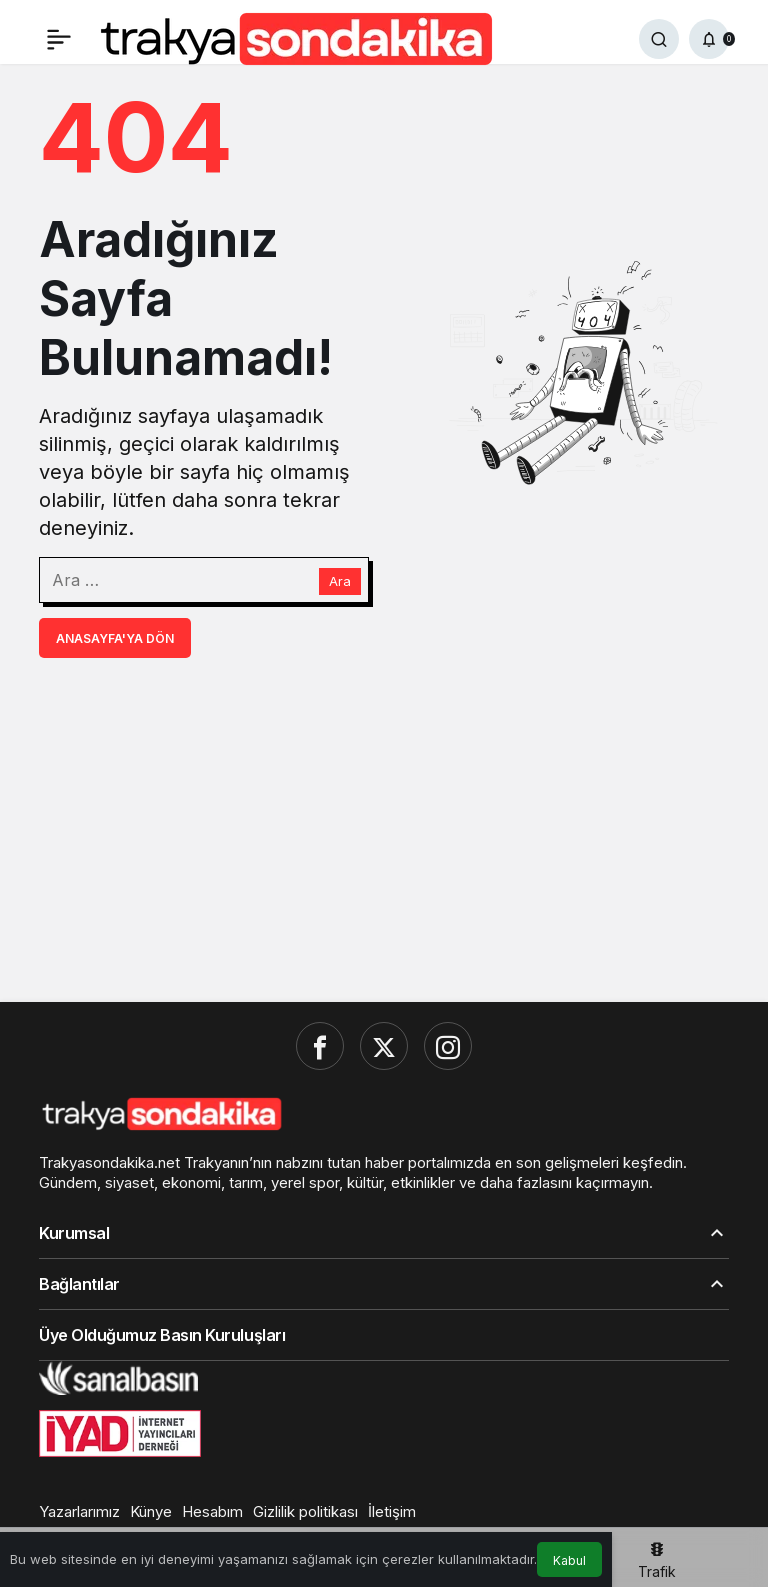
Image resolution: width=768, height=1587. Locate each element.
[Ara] (659, 39)
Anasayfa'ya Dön (115, 638)
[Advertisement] (384, 828)
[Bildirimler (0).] (709, 39)
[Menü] (59, 39)
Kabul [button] (569, 1560)
